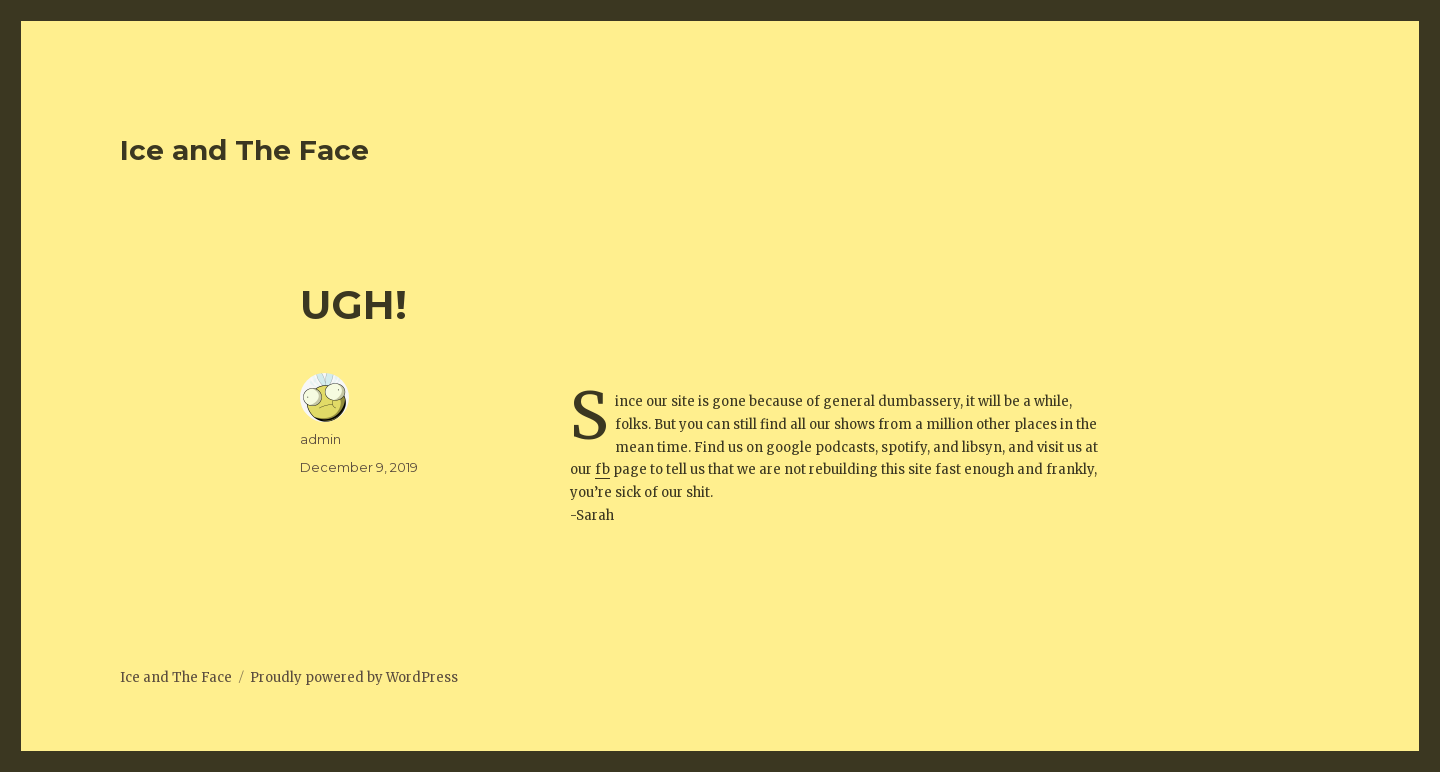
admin (320, 439)
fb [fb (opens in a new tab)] (602, 469)
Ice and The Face (244, 150)
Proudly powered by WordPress (354, 677)
